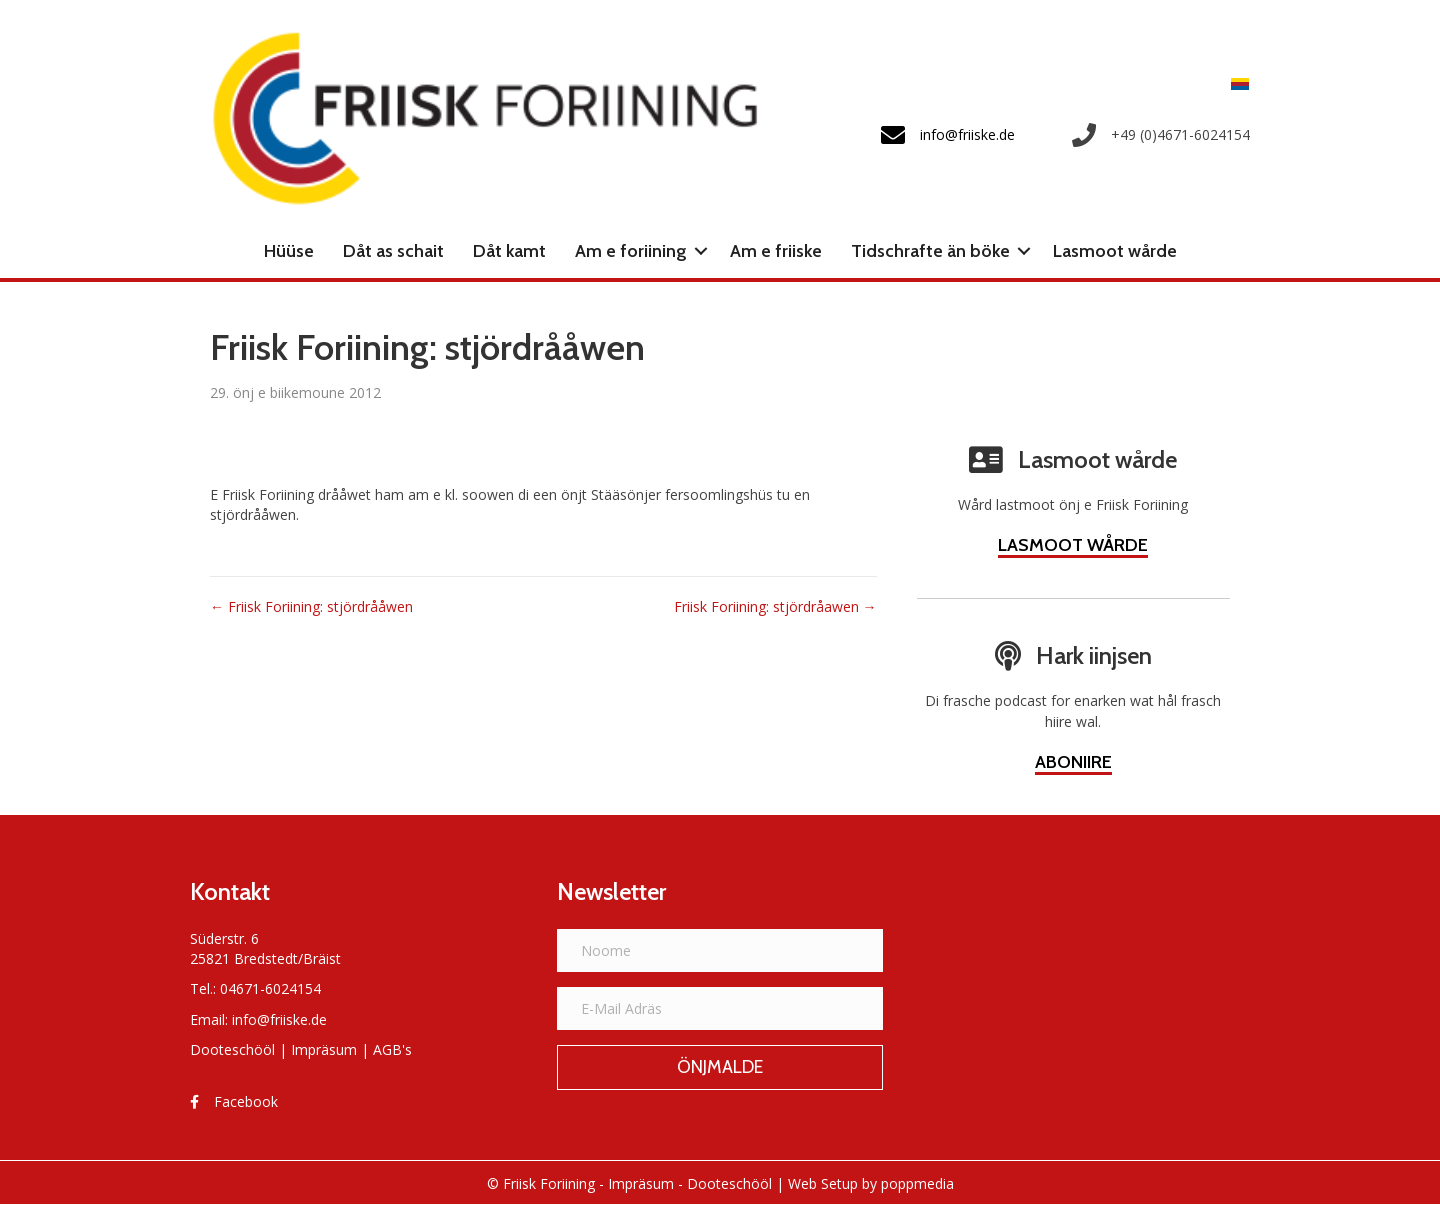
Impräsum (324, 1049)
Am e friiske (776, 251)
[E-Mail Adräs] (720, 1008)
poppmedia (917, 1183)
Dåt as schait (393, 251)
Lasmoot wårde (1115, 251)
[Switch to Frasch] (1235, 83)
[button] (701, 251)
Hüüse (289, 251)
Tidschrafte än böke (930, 251)
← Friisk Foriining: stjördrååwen (311, 606)
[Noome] (720, 950)
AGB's (392, 1049)
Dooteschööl (232, 1049)
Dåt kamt (509, 251)
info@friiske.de (279, 1019)
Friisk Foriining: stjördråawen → (775, 606)
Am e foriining (631, 251)
